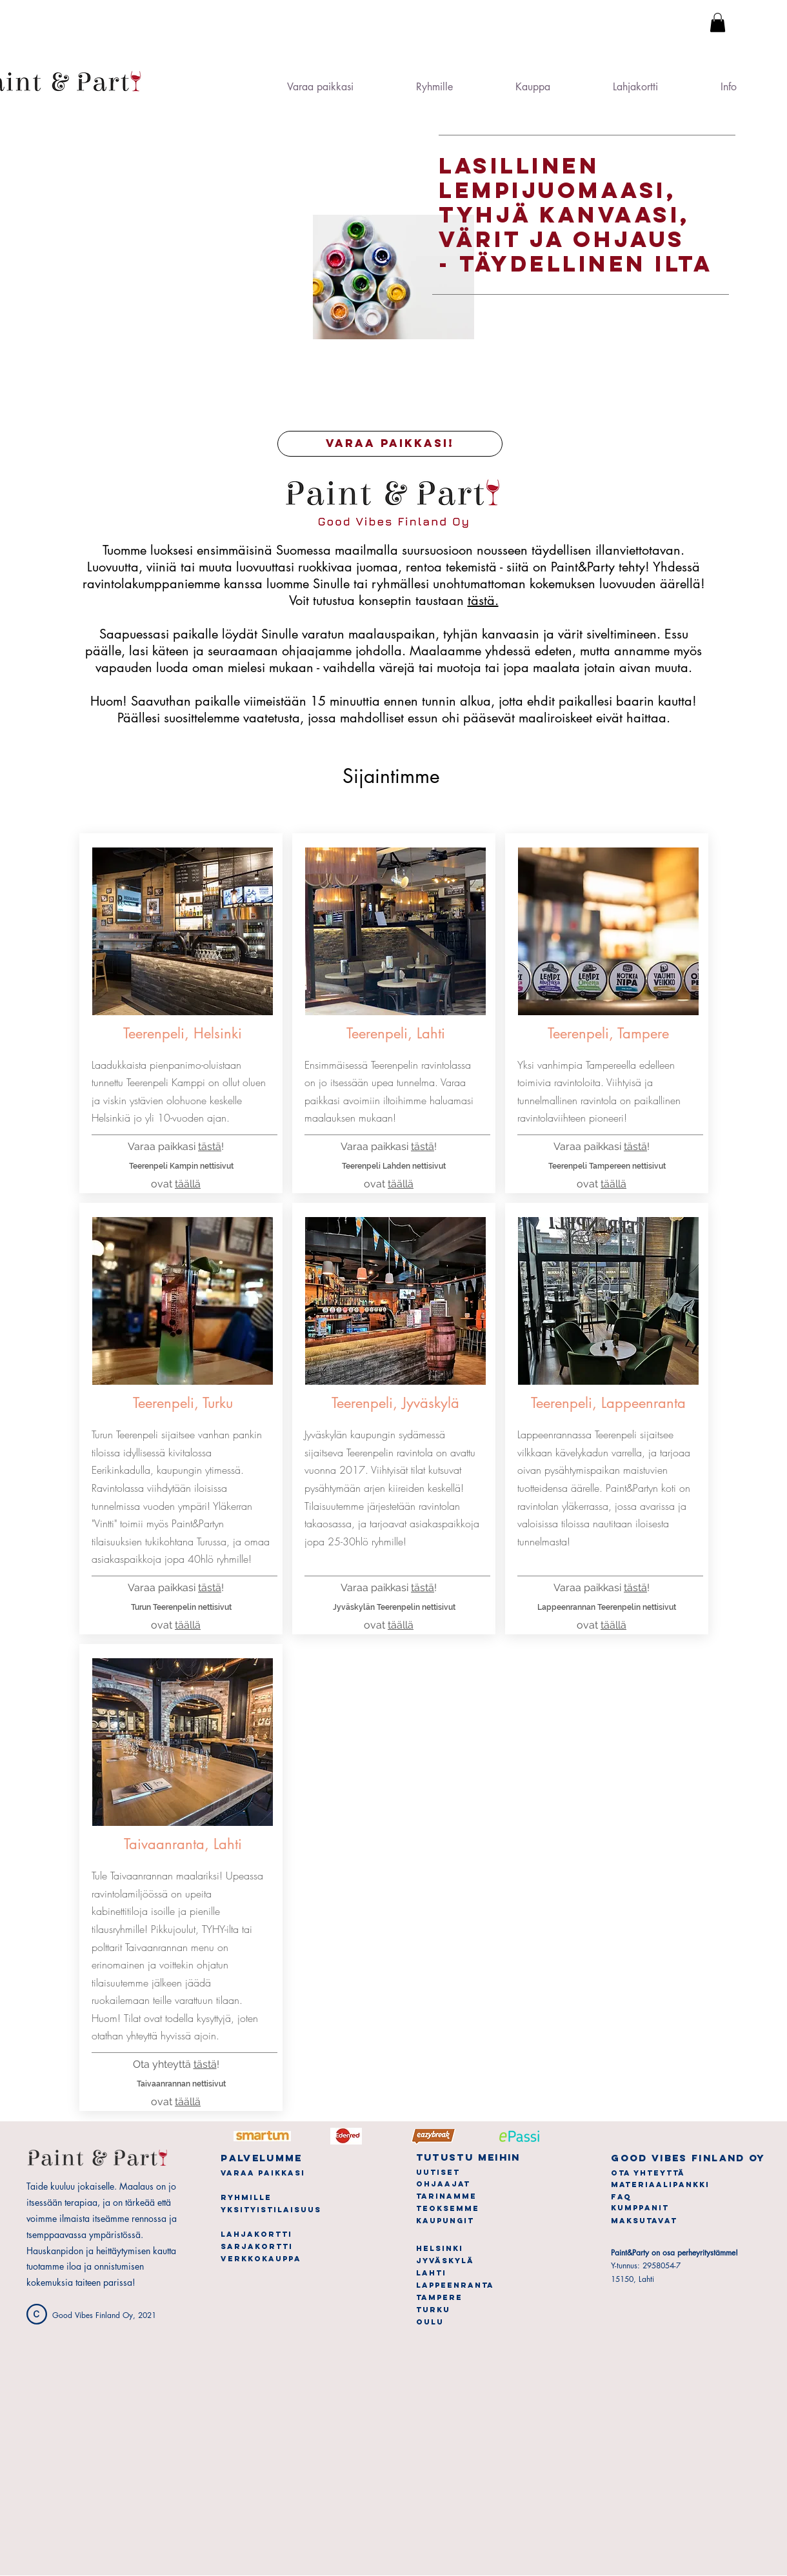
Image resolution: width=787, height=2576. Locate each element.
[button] (718, 22)
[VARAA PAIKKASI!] (390, 444)
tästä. (483, 600)
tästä (209, 1587)
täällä (188, 1184)
